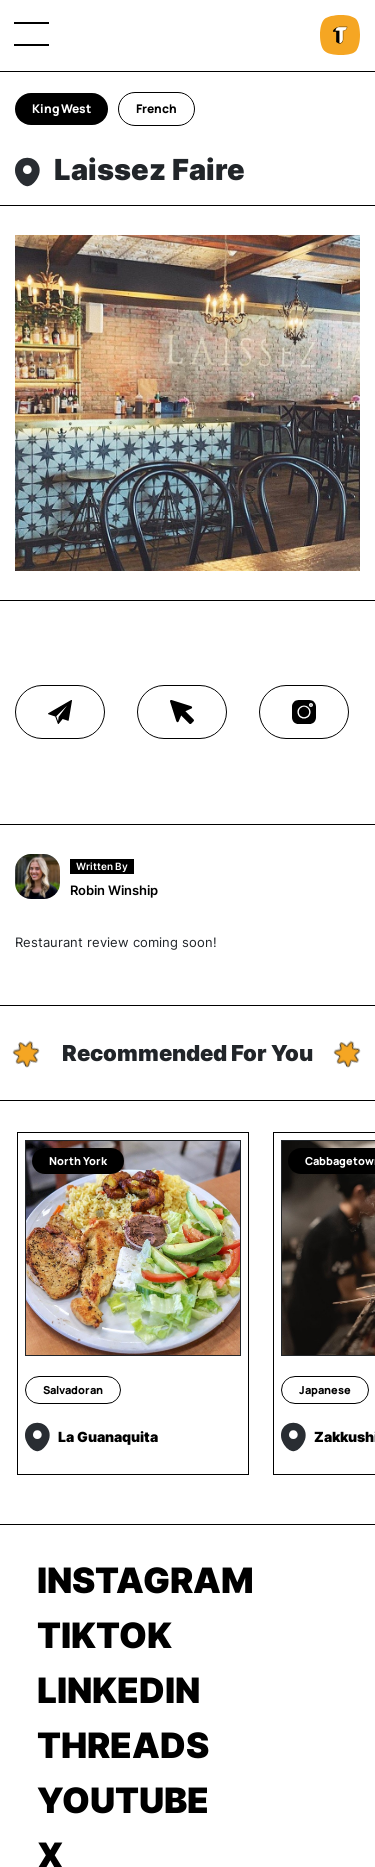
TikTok (104, 1635)
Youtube (123, 1800)
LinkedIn (118, 1690)
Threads (123, 1745)
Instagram (145, 1580)
